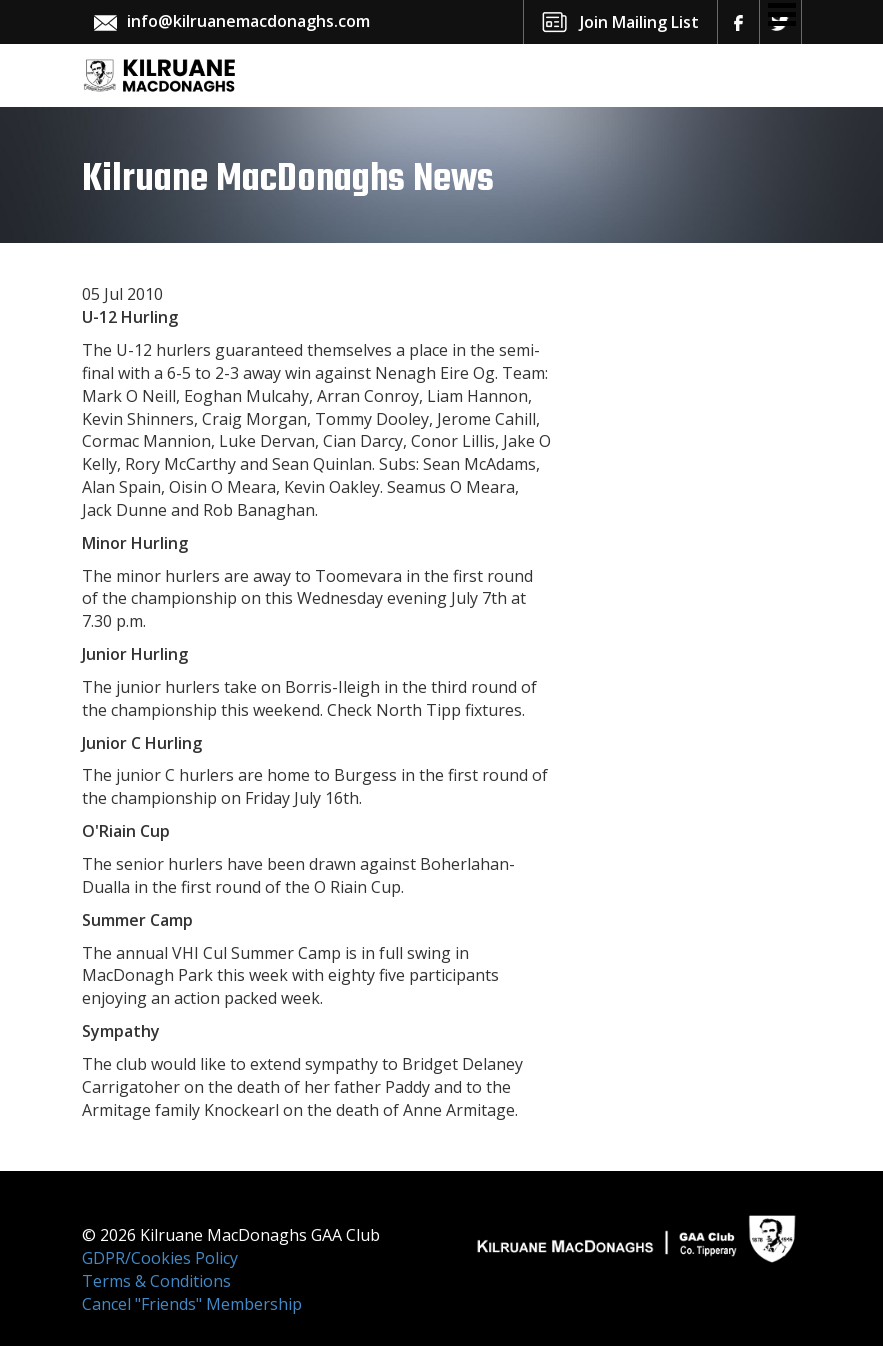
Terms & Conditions (156, 1281)
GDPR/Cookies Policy (160, 1258)
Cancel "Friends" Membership (192, 1304)
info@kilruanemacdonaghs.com (248, 21)
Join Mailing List (639, 22)
